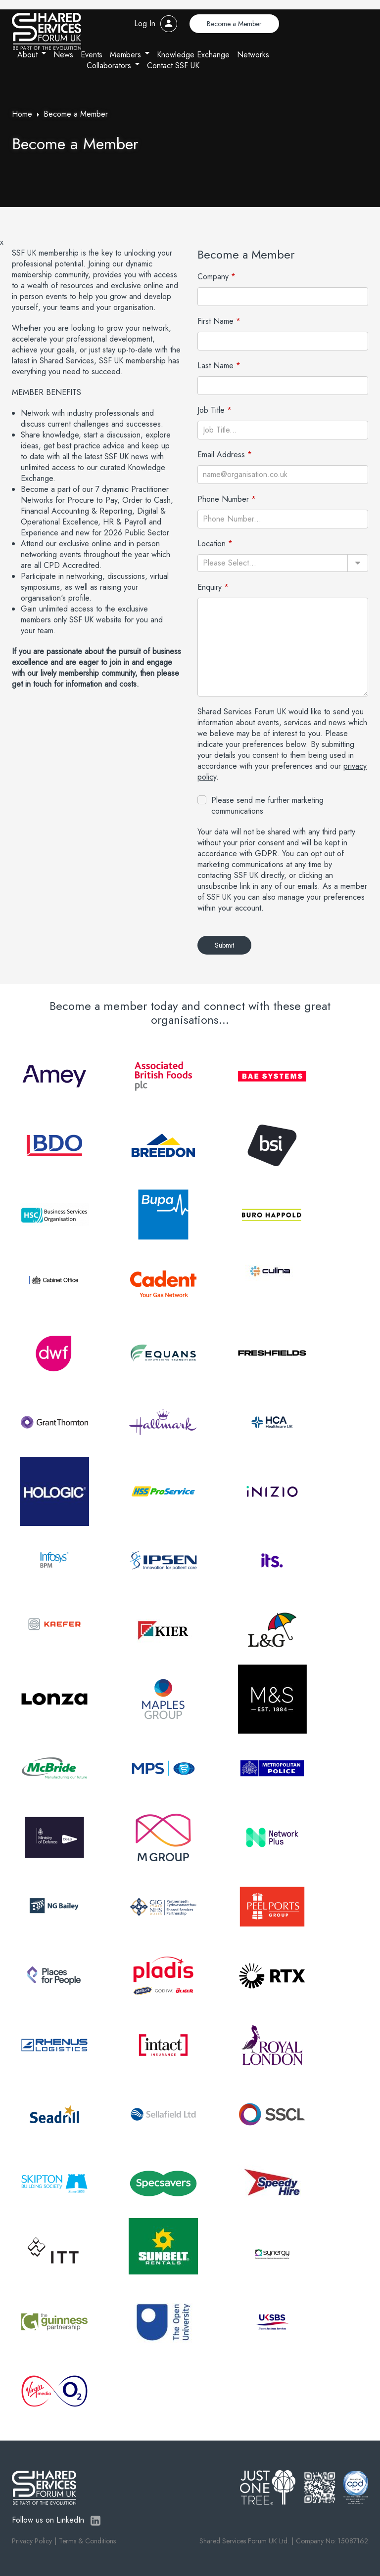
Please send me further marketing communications (267, 805)
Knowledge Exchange (193, 54)
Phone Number (223, 499)
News (63, 54)
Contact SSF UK (173, 65)
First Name (215, 321)
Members (125, 54)
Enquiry (209, 587)
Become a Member (234, 24)
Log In (144, 23)
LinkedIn (95, 2521)
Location (211, 543)
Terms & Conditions (87, 2541)
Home (22, 114)
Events (91, 54)
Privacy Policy (32, 2541)
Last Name (215, 365)
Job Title (211, 410)
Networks (253, 54)
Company (213, 276)
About (27, 54)
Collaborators (109, 65)
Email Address (221, 454)
